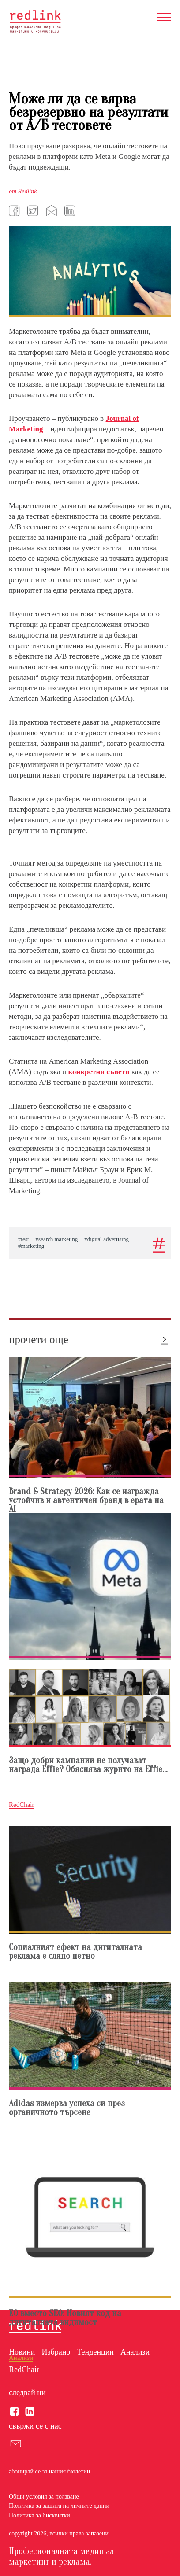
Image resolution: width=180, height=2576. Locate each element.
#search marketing (57, 1239)
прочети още (38, 1339)
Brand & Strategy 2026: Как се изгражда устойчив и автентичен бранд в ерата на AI (86, 1500)
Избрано (55, 2352)
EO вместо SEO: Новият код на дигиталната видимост (65, 2318)
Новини (22, 2352)
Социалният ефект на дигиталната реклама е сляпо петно (75, 1952)
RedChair (24, 2369)
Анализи (135, 2352)
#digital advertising (106, 1239)
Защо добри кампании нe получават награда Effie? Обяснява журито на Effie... (88, 1765)
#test (23, 1239)
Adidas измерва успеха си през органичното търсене (67, 2108)
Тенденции (95, 2352)
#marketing (31, 1246)
